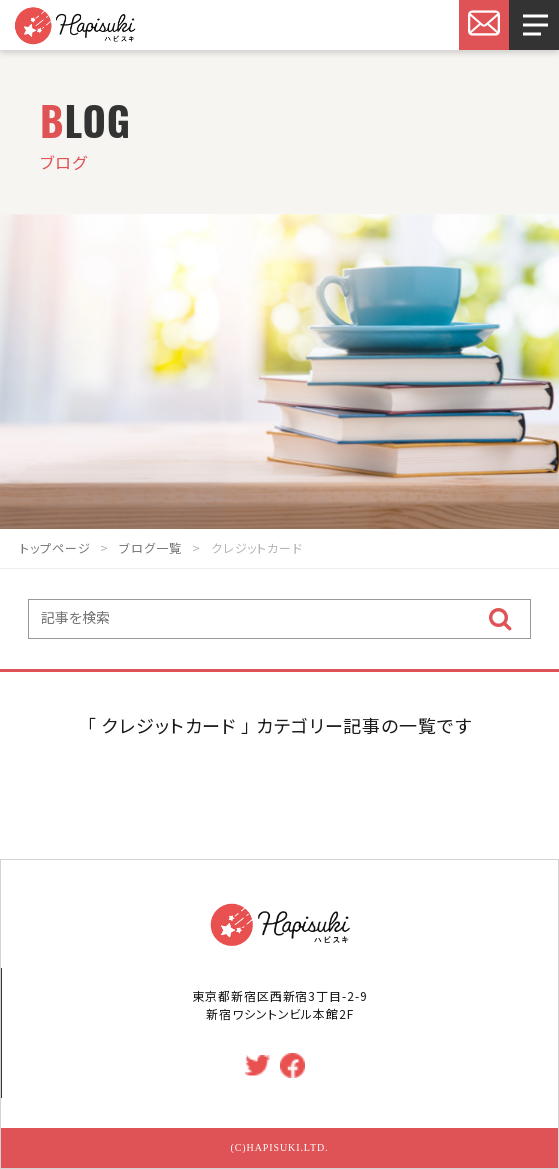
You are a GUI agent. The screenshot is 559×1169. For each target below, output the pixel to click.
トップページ (55, 547)
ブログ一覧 (150, 547)
